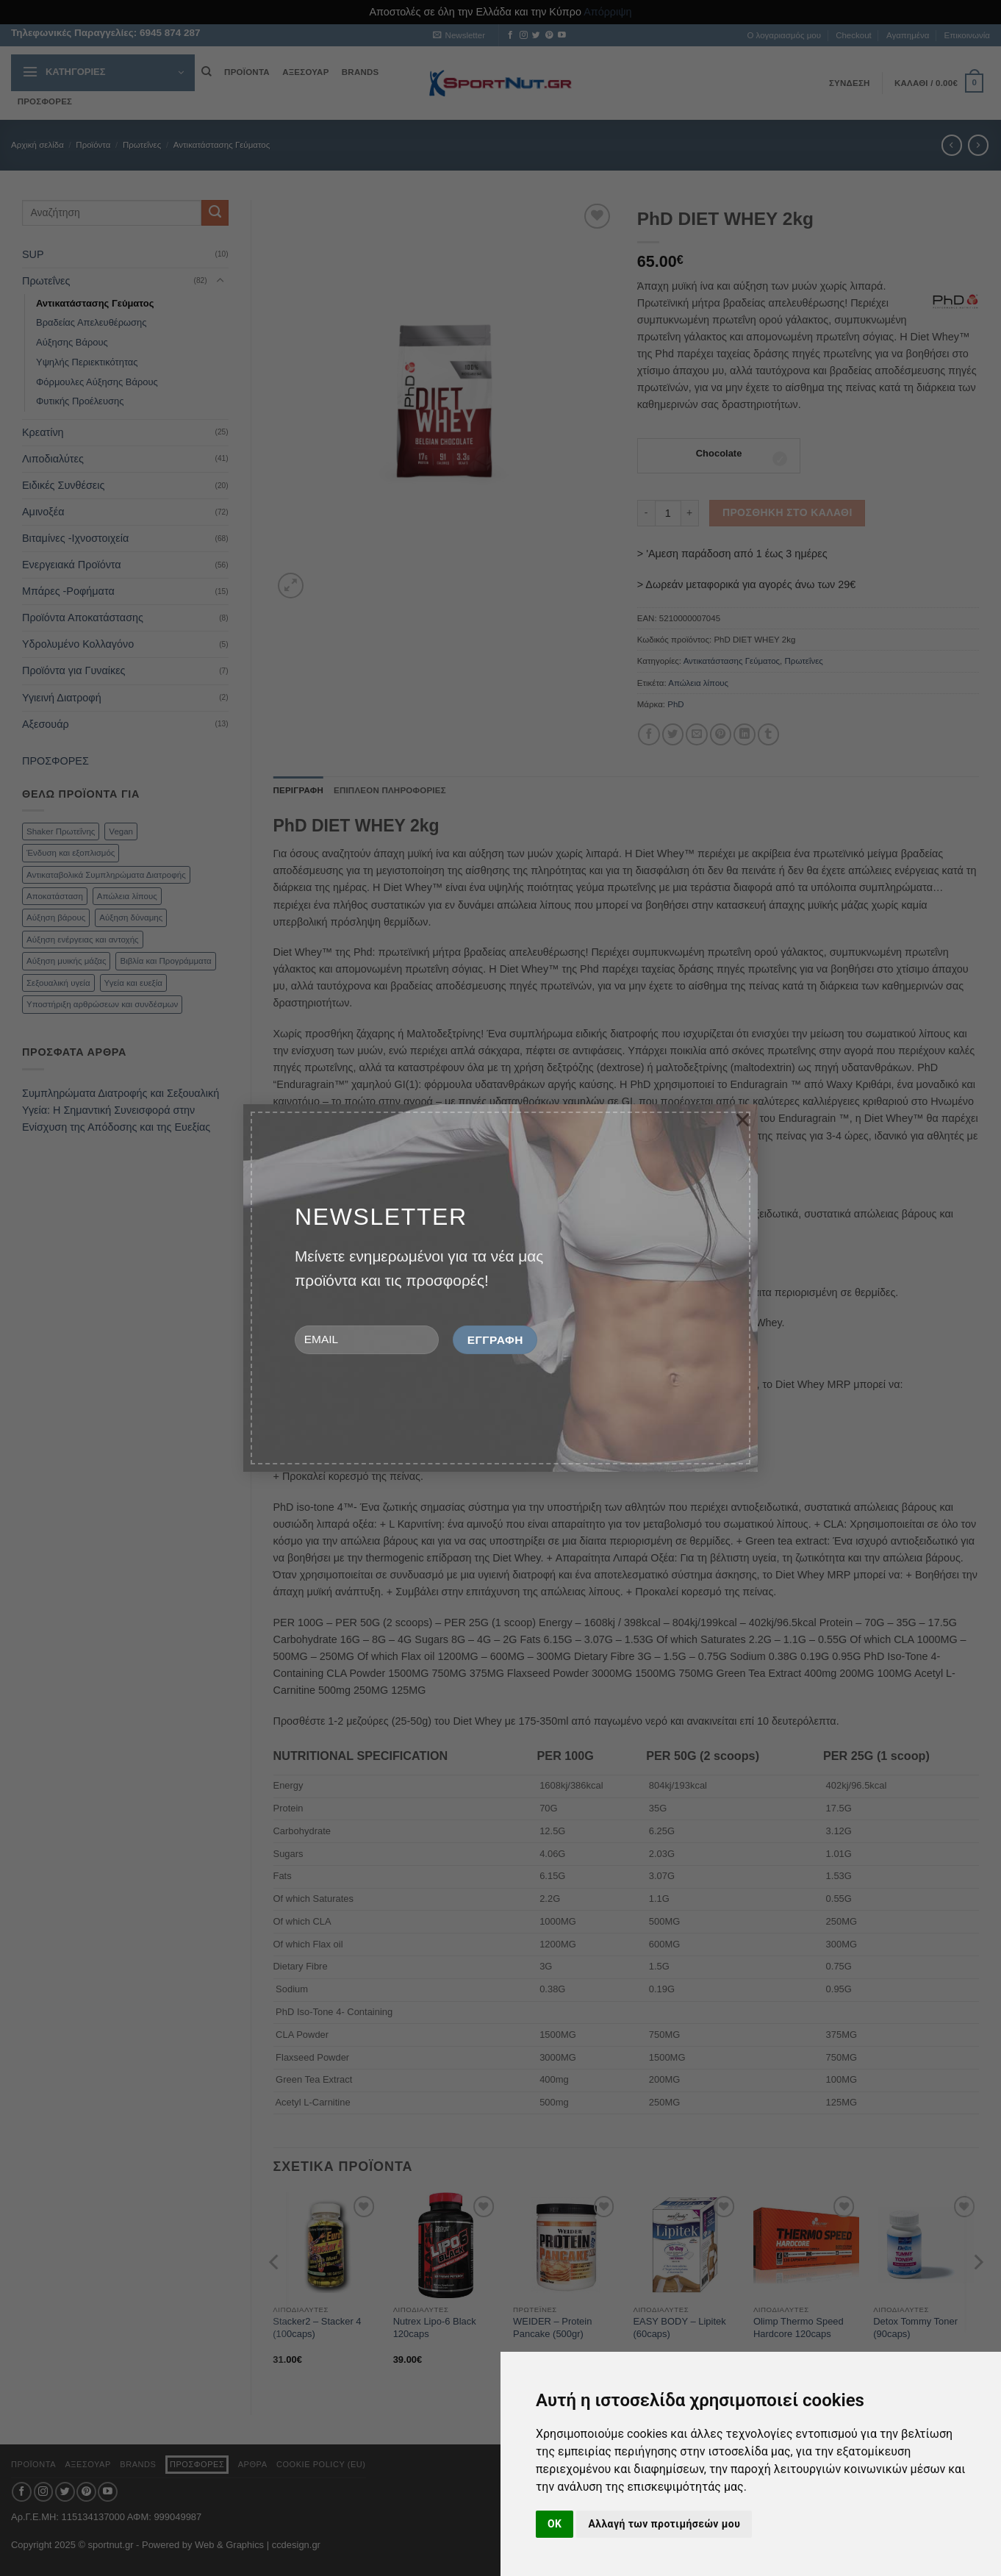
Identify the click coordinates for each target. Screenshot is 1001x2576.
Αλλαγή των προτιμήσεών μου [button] (664, 2524)
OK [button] (555, 2524)
